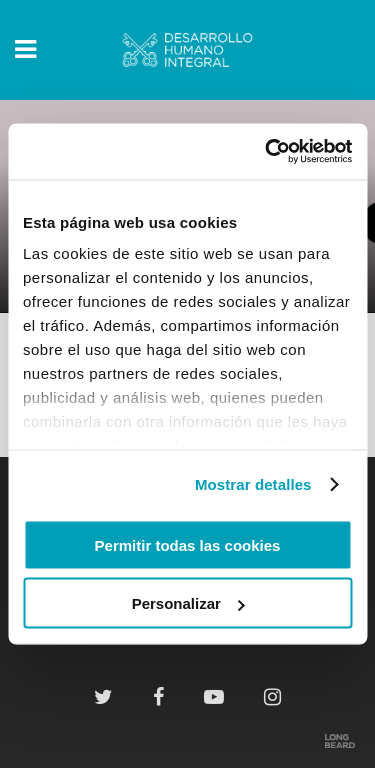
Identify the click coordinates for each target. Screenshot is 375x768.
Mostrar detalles (253, 484)
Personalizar (188, 603)
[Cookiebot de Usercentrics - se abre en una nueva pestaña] (267, 152)
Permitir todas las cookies (188, 544)
